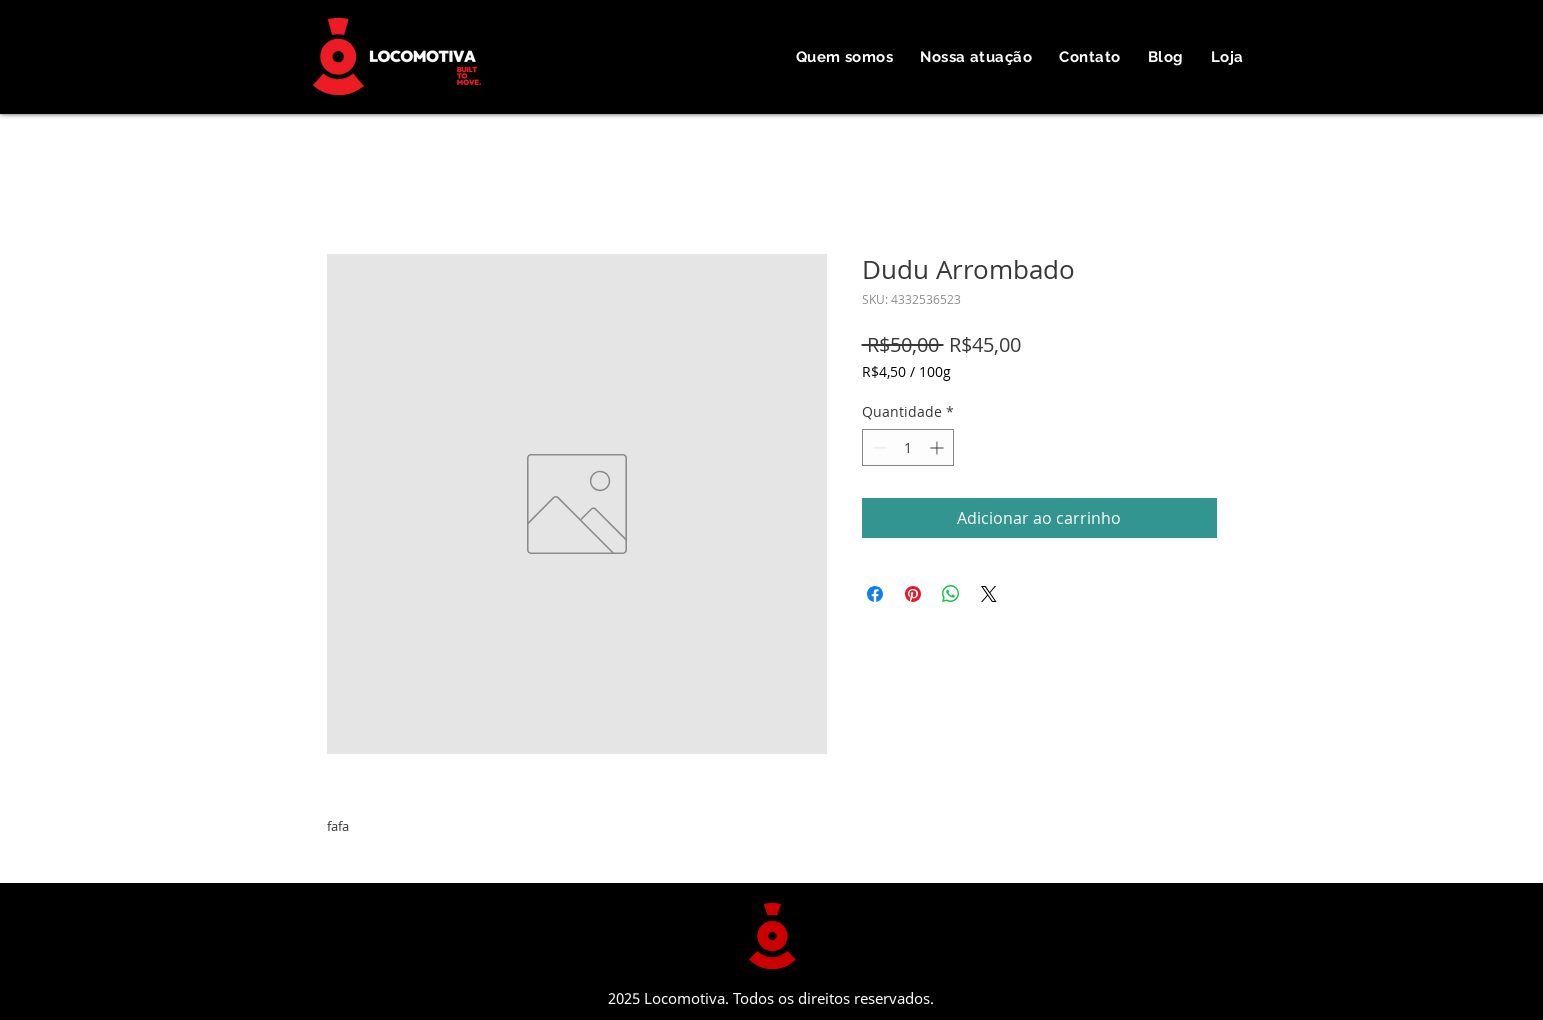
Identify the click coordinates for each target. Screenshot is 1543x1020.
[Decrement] (877, 447)
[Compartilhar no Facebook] (875, 594)
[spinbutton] (908, 447)
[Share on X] (989, 594)
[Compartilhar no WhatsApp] (951, 594)
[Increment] (938, 447)
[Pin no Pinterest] (913, 594)
